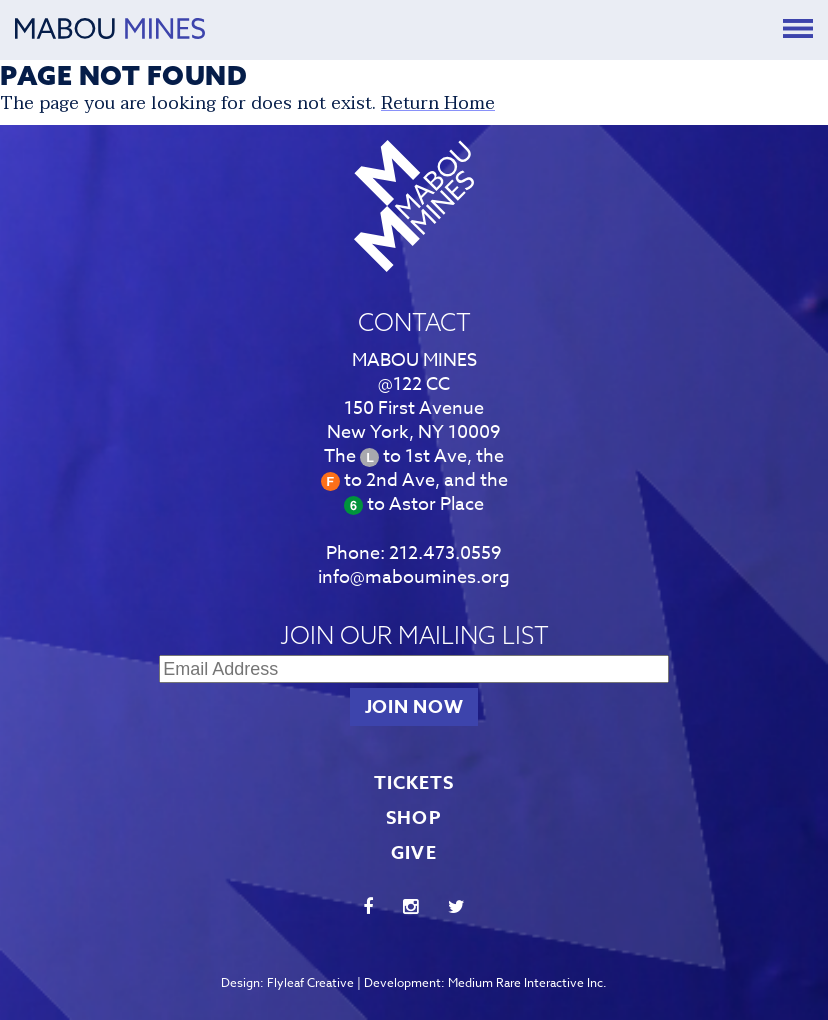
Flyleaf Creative (310, 982)
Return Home (438, 103)
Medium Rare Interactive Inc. (527, 982)
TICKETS (414, 783)
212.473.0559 (445, 553)
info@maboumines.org (414, 577)
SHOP (413, 818)
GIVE (413, 853)
